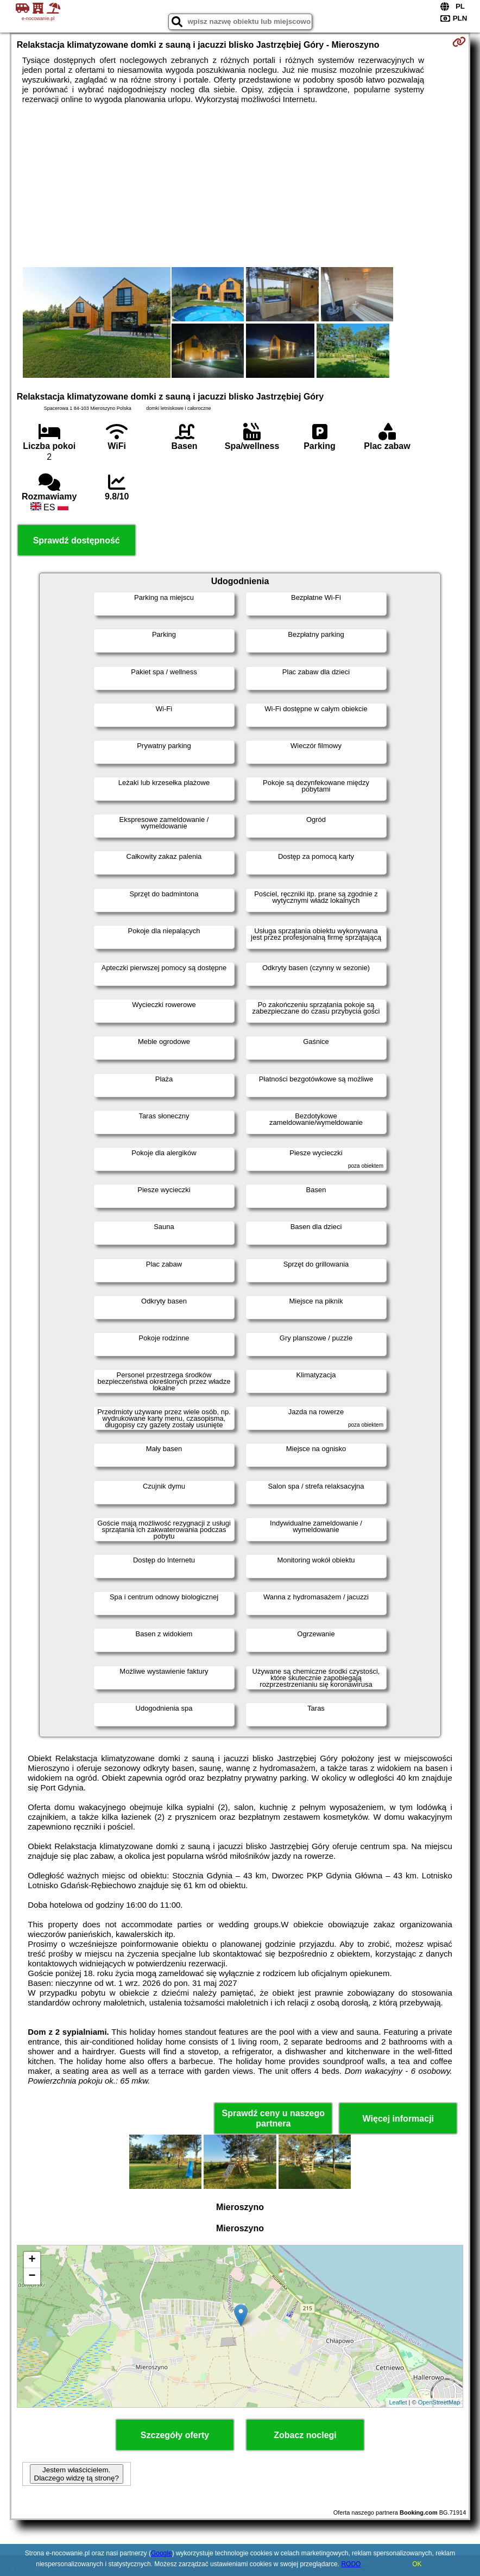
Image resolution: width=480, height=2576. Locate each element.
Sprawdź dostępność (76, 540)
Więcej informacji (398, 2118)
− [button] (32, 2276)
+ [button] (32, 2260)
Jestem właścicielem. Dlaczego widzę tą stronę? (76, 2474)
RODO (351, 2564)
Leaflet (398, 2402)
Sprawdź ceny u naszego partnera (273, 2118)
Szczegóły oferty (175, 2435)
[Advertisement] (240, 186)
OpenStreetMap (439, 2402)
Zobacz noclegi (305, 2435)
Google (161, 2553)
